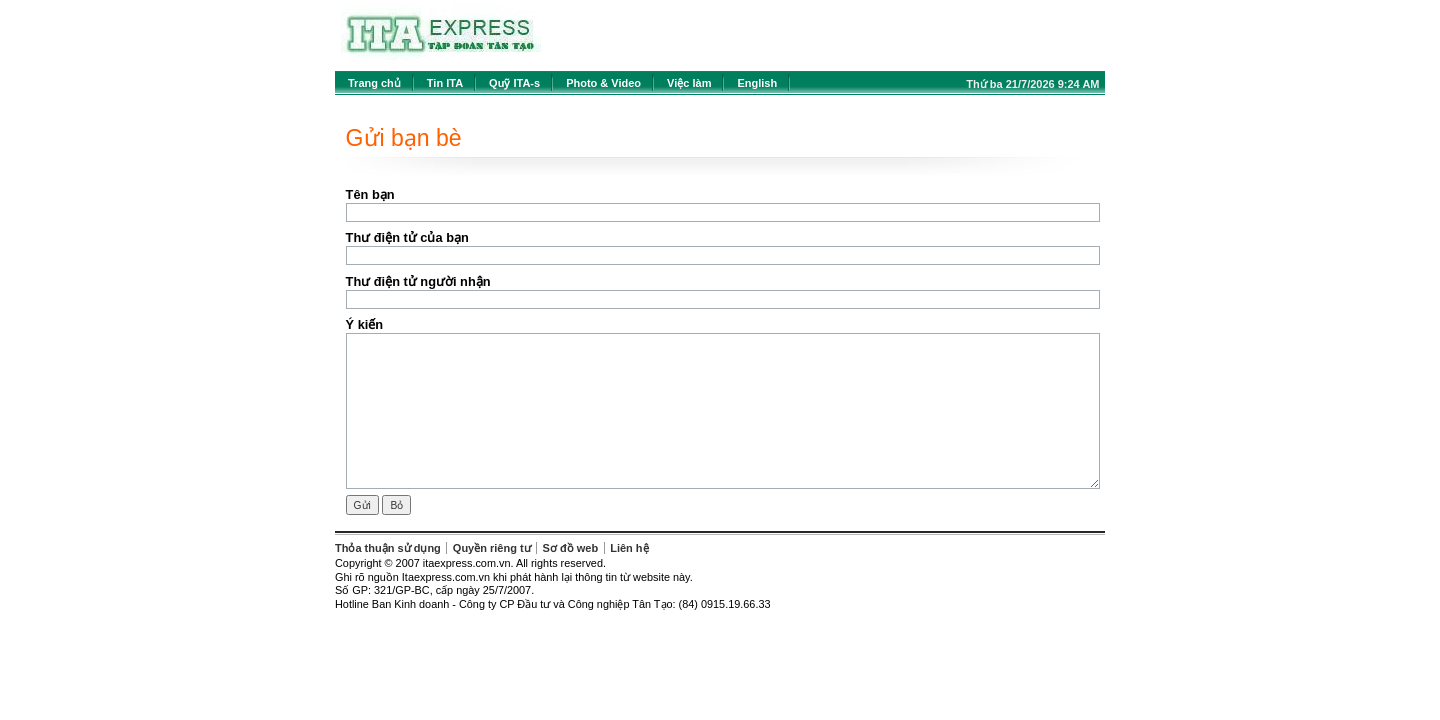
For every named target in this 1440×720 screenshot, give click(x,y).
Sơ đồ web (571, 548)
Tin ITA (445, 83)
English (757, 83)
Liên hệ (629, 548)
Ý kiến (365, 324)
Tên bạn (370, 194)
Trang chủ (374, 83)
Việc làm (689, 83)
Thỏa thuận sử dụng (388, 548)
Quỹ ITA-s (514, 83)
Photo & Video (603, 83)
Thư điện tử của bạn (407, 237)
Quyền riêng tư (492, 548)
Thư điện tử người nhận (418, 281)
